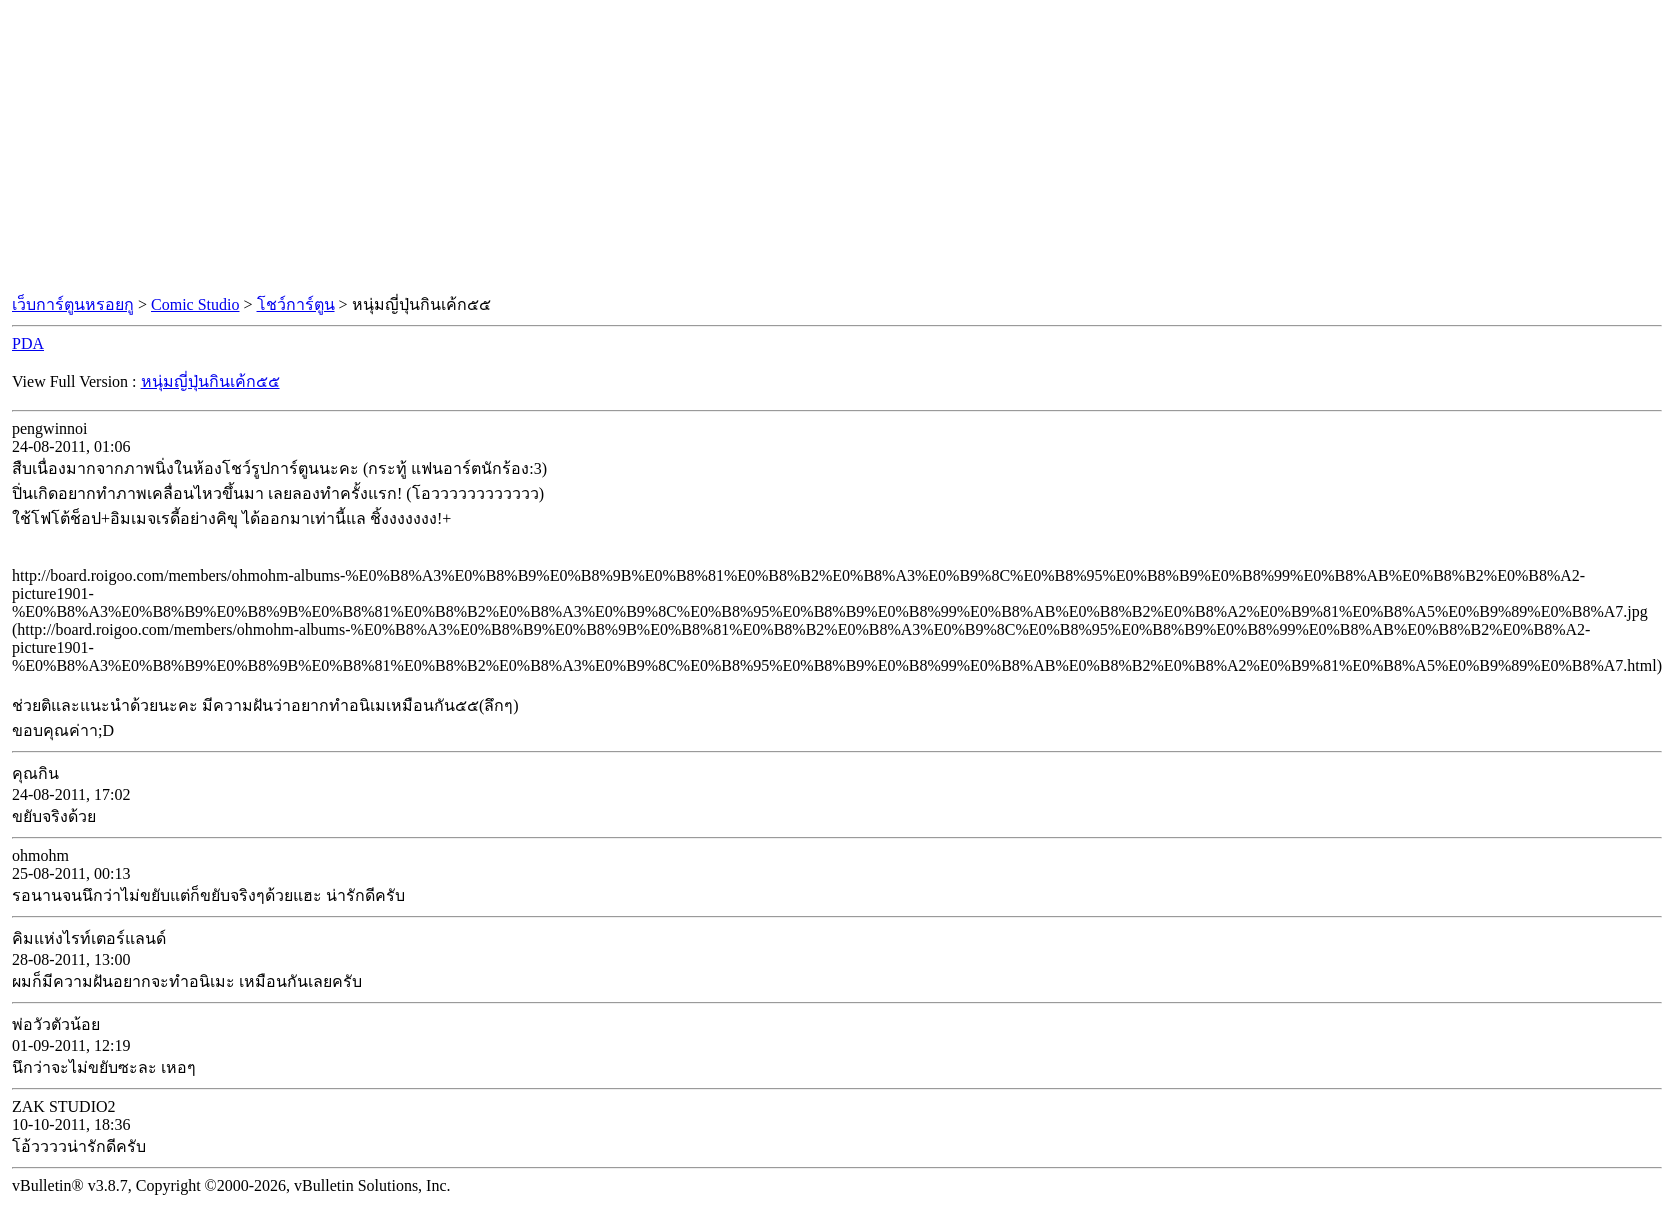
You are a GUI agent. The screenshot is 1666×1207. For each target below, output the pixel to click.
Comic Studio (195, 304)
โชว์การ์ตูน (296, 304)
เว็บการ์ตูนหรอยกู (73, 304)
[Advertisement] (833, 148)
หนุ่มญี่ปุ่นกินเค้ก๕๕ (210, 381)
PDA (28, 343)
